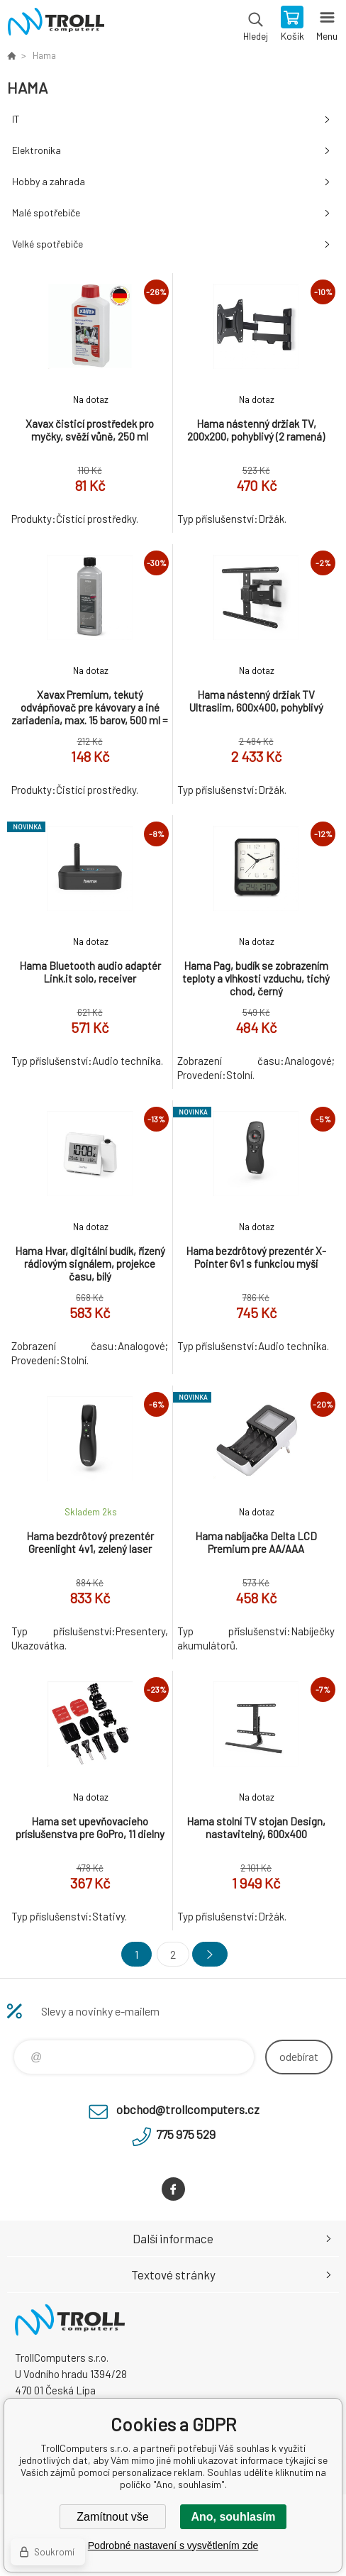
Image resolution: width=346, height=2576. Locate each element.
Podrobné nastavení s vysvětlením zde (173, 2545)
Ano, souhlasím (233, 2517)
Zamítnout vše (112, 2517)
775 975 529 (186, 2134)
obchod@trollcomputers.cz (188, 2109)
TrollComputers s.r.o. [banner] (55, 25)
